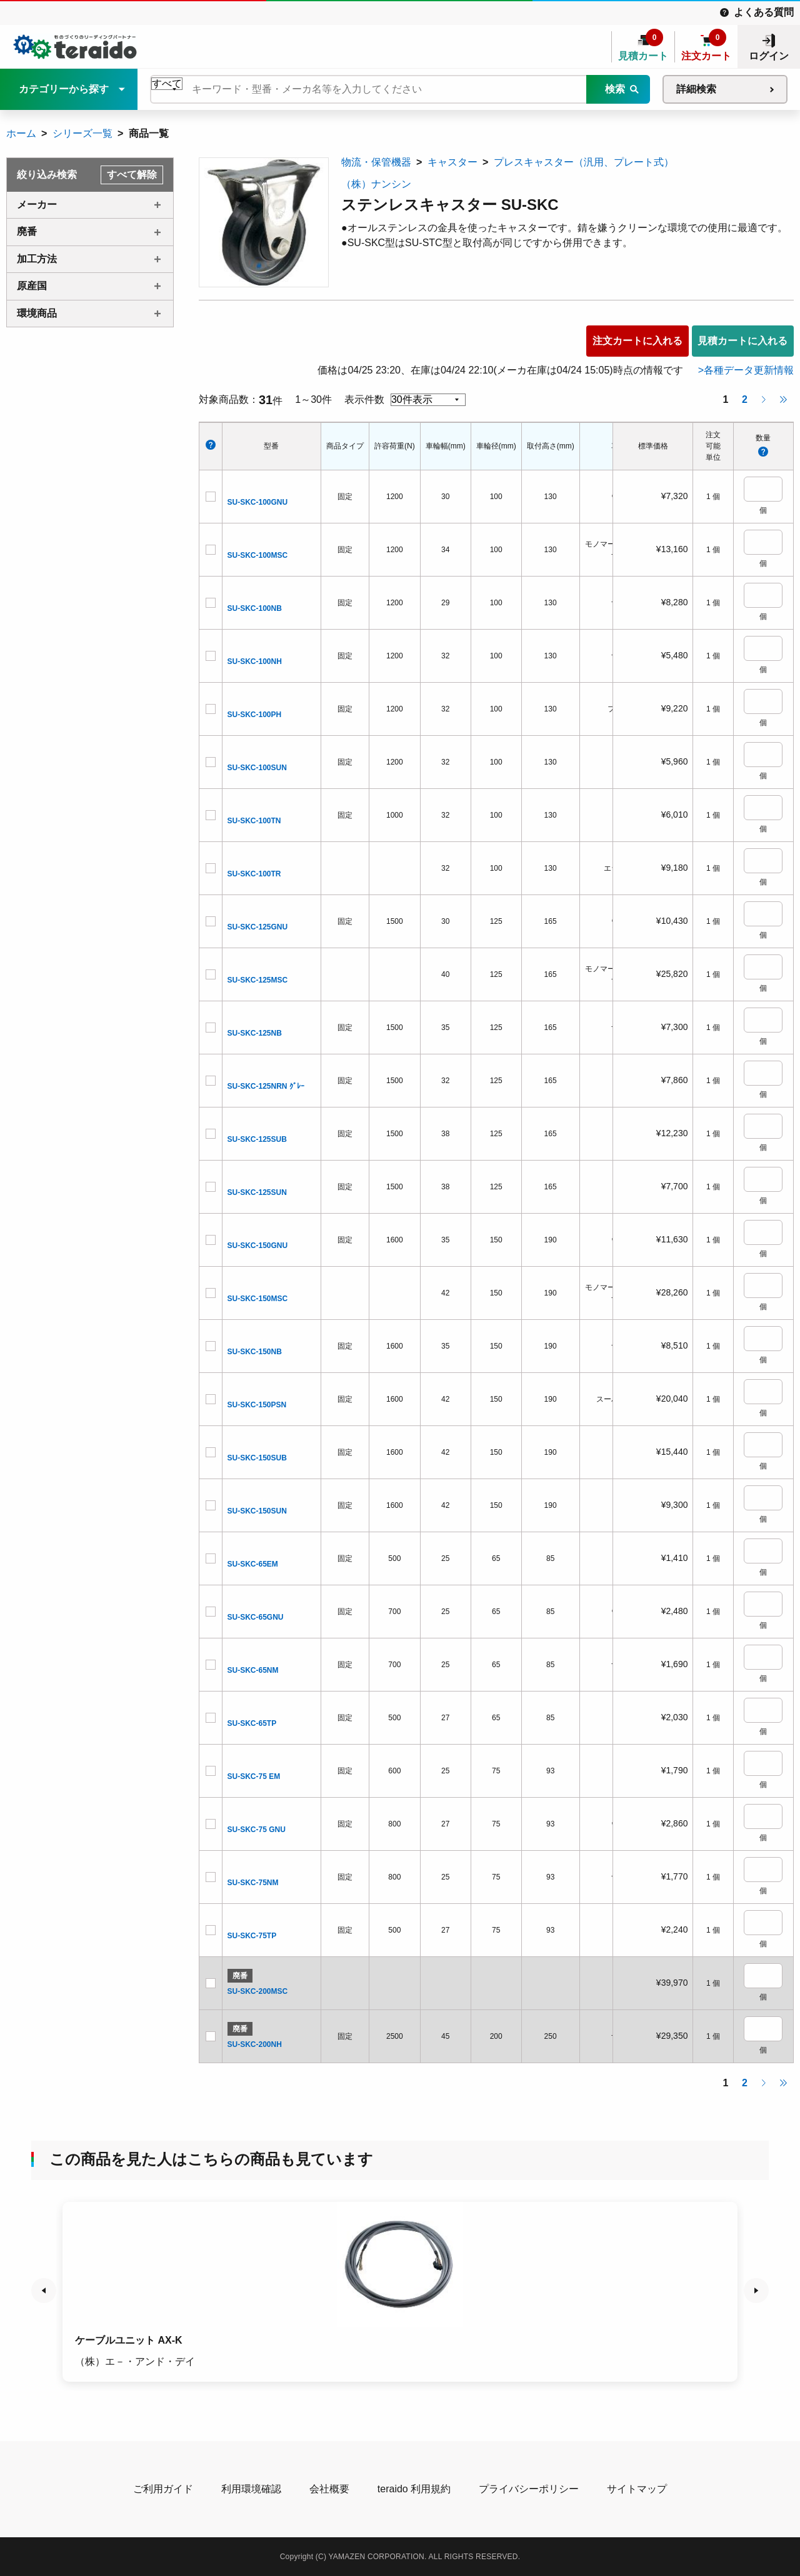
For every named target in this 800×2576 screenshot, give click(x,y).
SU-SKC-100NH (255, 661)
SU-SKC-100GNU (258, 502)
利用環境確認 (251, 2489)
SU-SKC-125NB (255, 1033)
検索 (615, 89)
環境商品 (37, 313)
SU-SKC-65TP (252, 1723)
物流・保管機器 (376, 162)
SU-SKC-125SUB (257, 1139)
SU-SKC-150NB (255, 1351)
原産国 (32, 285)
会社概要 (329, 2489)
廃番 (27, 231)
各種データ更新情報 (749, 370)
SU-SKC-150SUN (257, 1511)
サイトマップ (637, 2489)
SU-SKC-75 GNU (257, 1829)
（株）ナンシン (376, 184)
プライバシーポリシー (529, 2489)
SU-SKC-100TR (254, 873)
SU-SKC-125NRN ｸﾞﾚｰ (266, 1086)
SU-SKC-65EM (253, 1564)
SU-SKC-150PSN (257, 1404)
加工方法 (37, 259)
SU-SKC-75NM (253, 1882)
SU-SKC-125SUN (257, 1192)
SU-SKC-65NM (253, 1670)
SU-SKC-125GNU (258, 927)
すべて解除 (132, 174)
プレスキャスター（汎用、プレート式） (584, 162)
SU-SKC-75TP (252, 1935)
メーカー (37, 204)
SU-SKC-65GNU (256, 1617)
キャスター (453, 162)
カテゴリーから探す (64, 89)
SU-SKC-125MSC (258, 980)
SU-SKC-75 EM (254, 1776)
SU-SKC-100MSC (258, 555)
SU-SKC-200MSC (258, 1991)
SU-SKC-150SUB (257, 1458)
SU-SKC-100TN (254, 820)
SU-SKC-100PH (255, 714)
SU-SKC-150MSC (258, 1298)
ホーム (21, 133)
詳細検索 (696, 89)
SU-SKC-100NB (255, 608)
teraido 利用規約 (414, 2489)
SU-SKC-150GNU (258, 1245)
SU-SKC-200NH (255, 2044)
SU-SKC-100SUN (257, 767)
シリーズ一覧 (82, 133)
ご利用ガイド (163, 2489)
